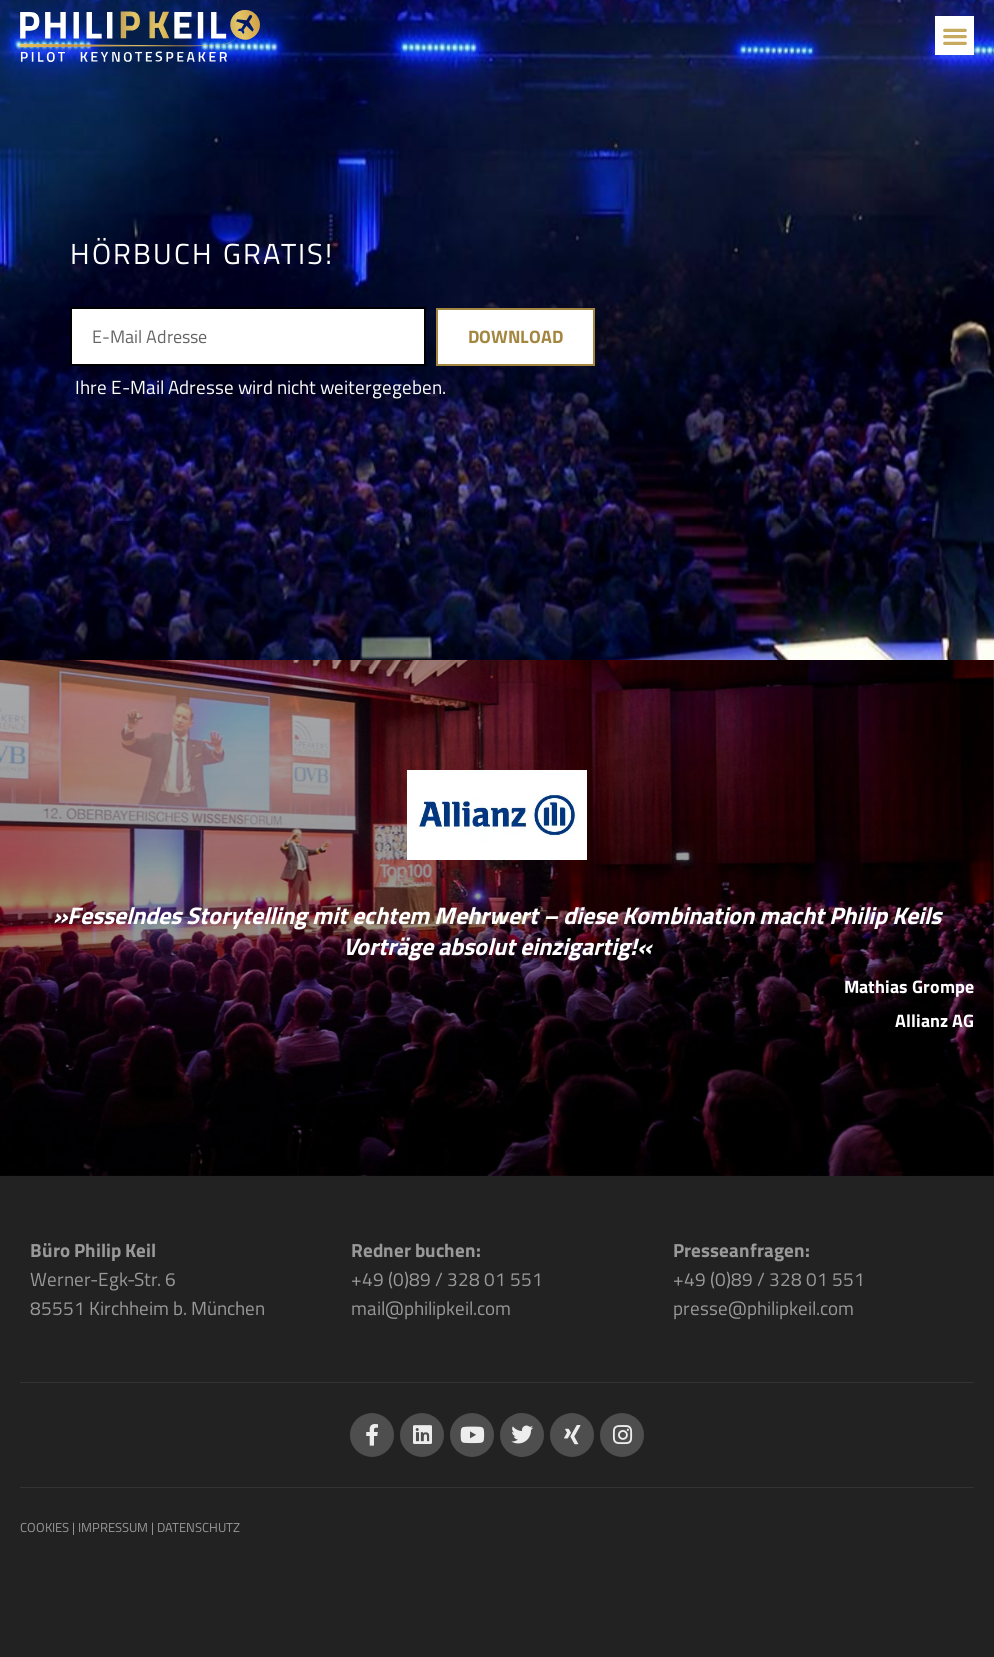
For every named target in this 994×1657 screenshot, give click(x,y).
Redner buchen (413, 1249)
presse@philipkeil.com (763, 1307)
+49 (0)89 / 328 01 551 (447, 1278)
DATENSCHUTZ (198, 1527)
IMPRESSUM (113, 1527)
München (228, 1307)
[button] (954, 35)
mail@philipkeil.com (431, 1307)
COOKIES (44, 1527)
